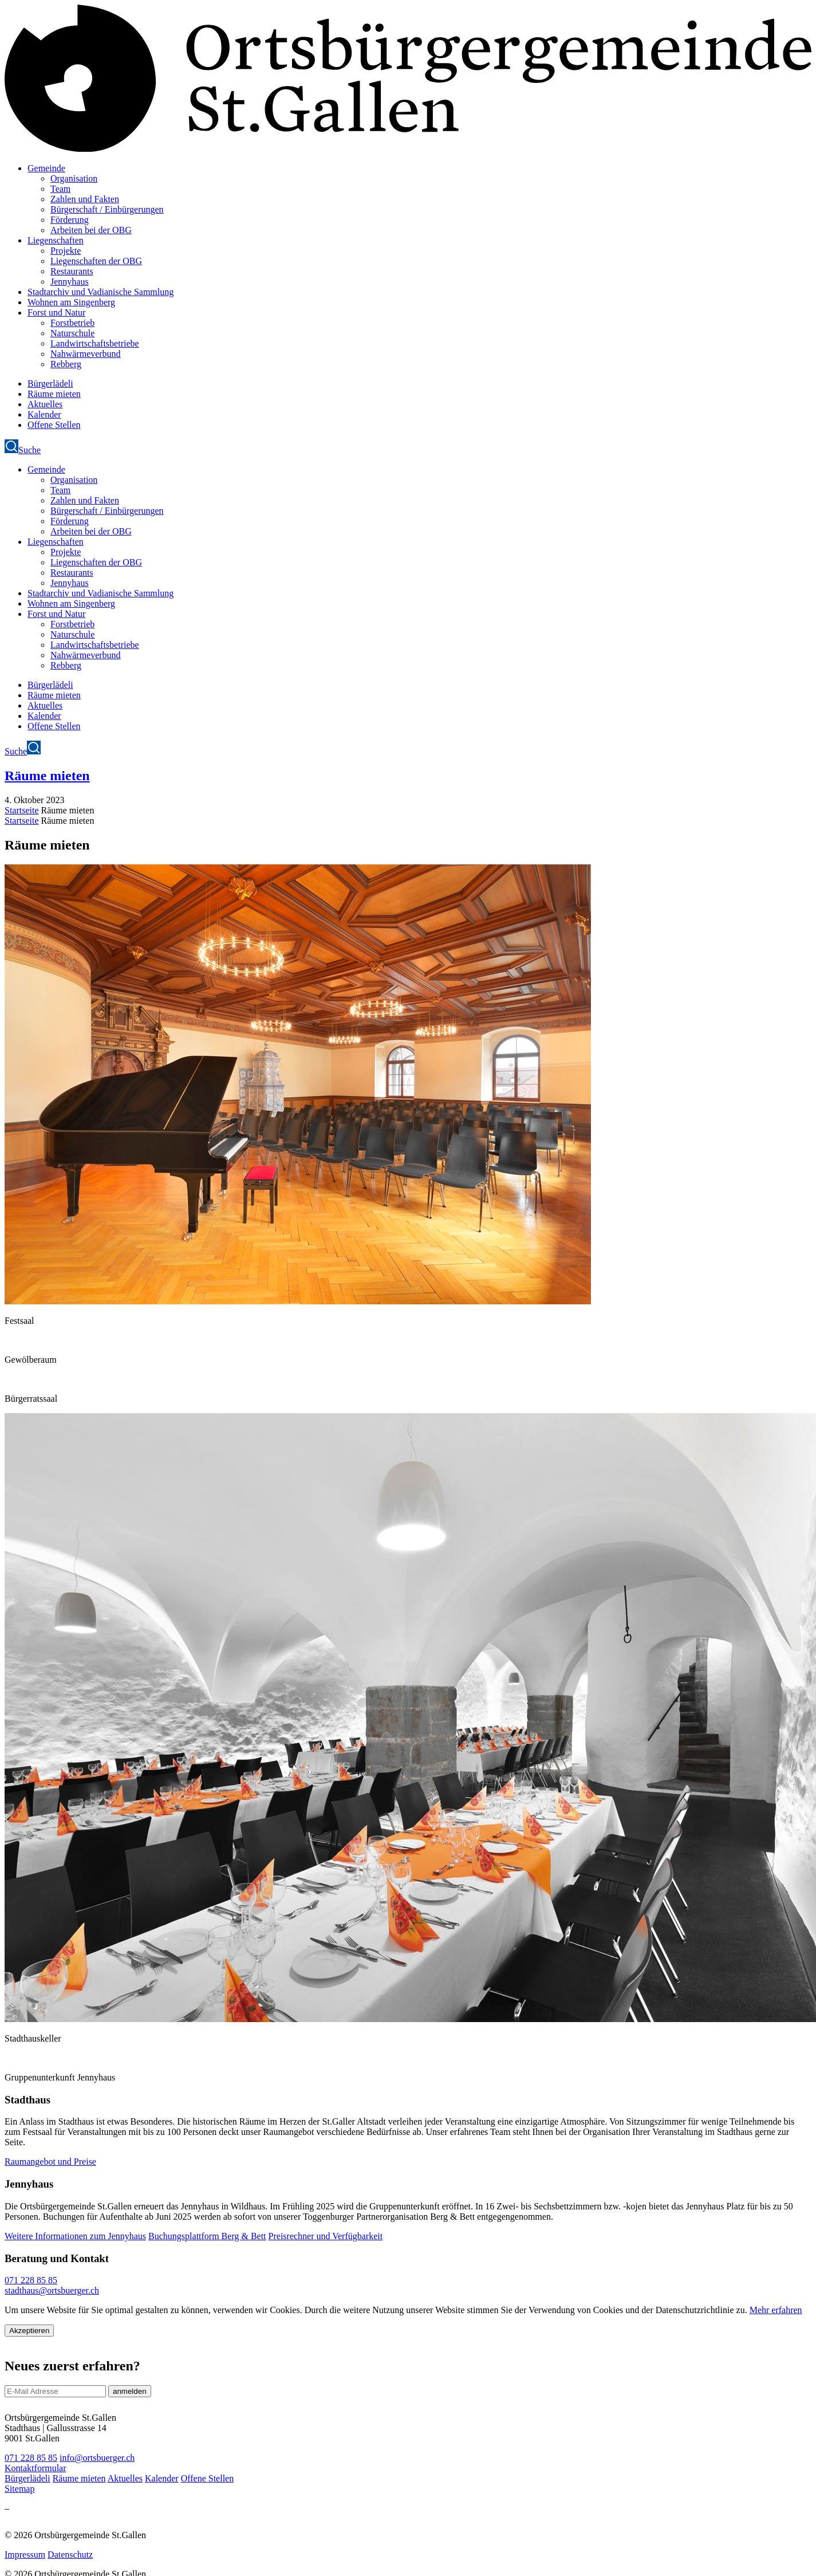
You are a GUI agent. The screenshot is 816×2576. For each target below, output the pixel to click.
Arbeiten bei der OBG (91, 230)
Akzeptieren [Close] (29, 2330)
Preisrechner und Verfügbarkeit (326, 2236)
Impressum (25, 2554)
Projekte (65, 250)
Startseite (22, 810)
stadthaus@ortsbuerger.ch (52, 2290)
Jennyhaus (69, 281)
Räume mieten (54, 394)
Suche (23, 450)
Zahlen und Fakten (84, 199)
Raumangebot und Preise (50, 2161)
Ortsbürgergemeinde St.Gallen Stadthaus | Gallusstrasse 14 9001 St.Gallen (60, 2428)
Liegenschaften (55, 240)
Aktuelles (44, 404)
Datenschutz (70, 2554)
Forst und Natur (56, 312)
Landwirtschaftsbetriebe (94, 343)
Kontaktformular (35, 2468)
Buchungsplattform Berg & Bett (207, 2236)
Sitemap (19, 2489)
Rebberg (65, 364)
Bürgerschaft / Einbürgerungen (107, 209)
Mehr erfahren (776, 2310)
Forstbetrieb (72, 323)
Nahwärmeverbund (85, 354)
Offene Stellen (54, 425)
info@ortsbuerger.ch (97, 2458)
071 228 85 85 (31, 2280)
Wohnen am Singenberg (71, 302)
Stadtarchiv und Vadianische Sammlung (100, 292)
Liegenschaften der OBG (96, 261)
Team (60, 189)
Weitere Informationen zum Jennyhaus (75, 2236)
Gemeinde (46, 168)
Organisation (73, 178)
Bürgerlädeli (50, 383)
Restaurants (71, 271)
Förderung (69, 220)
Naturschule (72, 333)
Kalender (44, 414)
